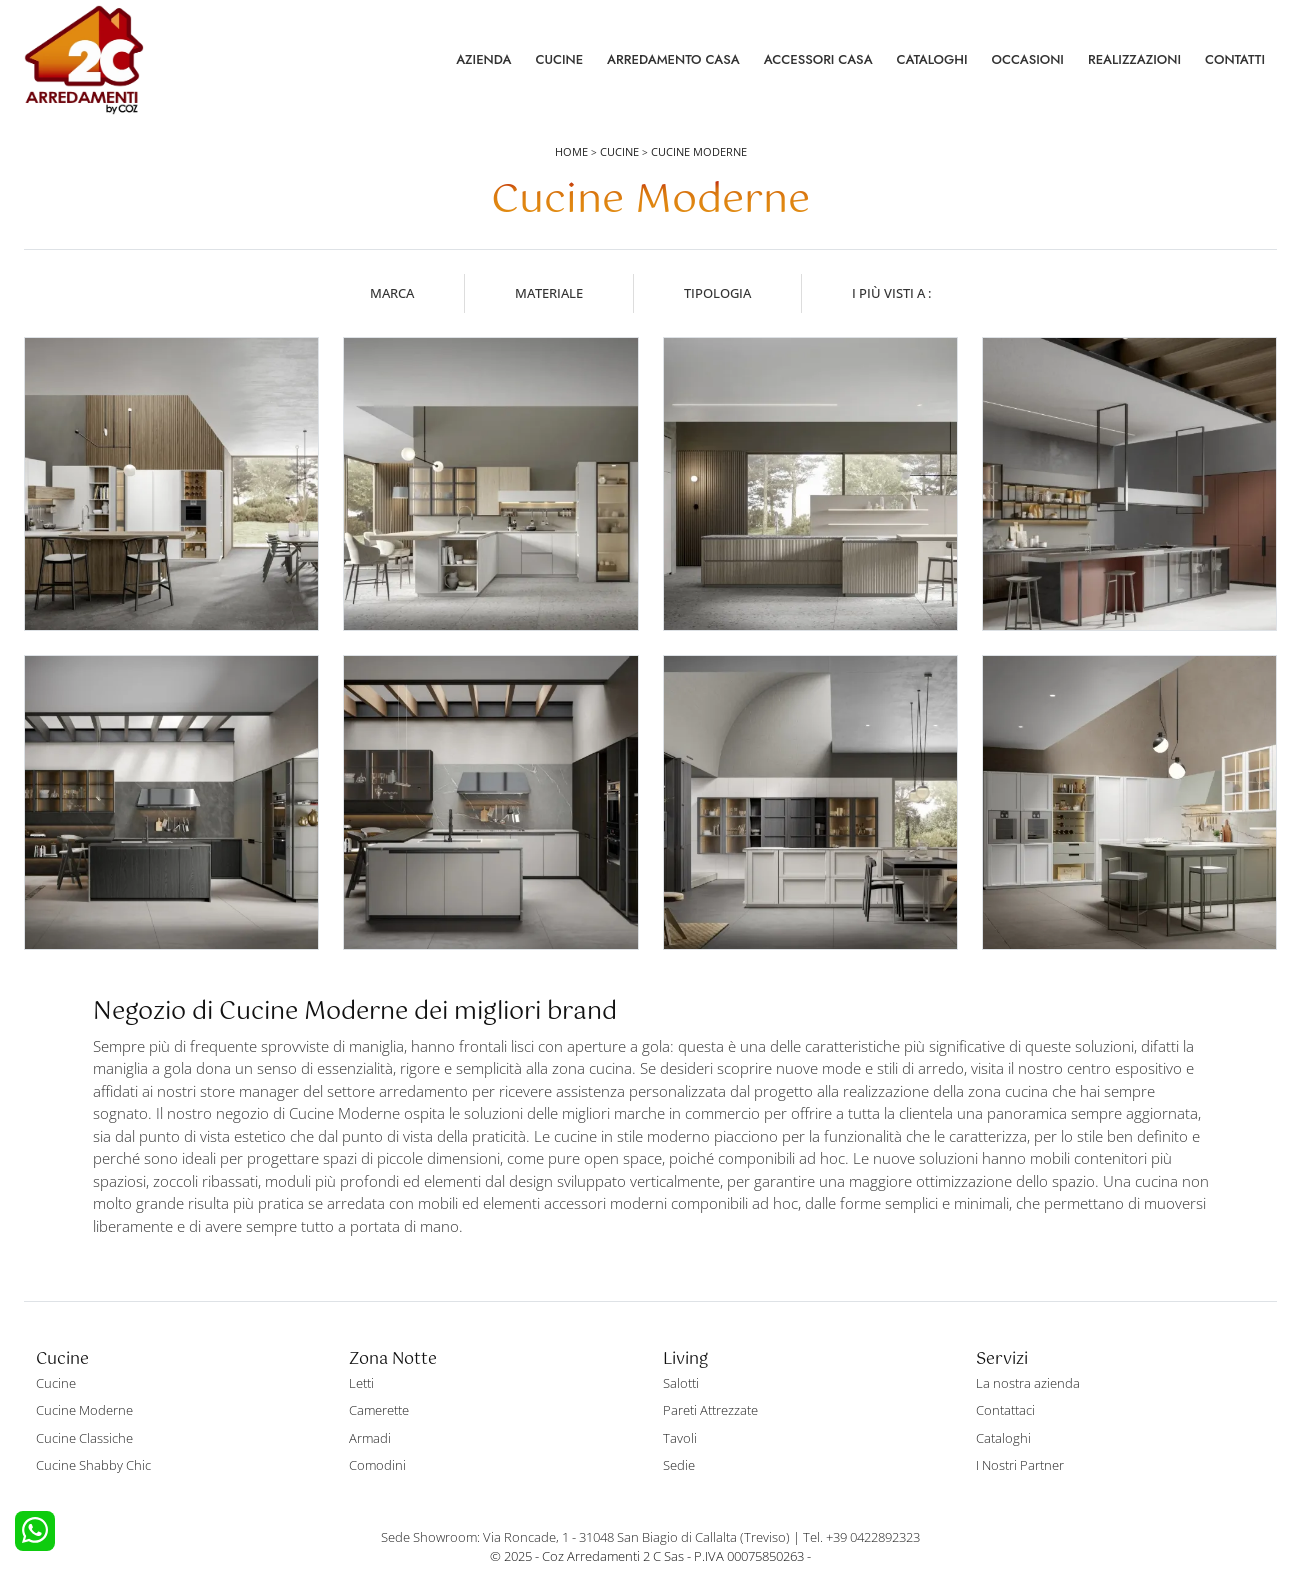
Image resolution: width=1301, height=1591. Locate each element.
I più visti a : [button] (891, 293)
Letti (361, 1383)
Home (571, 151)
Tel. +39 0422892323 (861, 1537)
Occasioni (1028, 59)
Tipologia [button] (717, 293)
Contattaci (1005, 1410)
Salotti (681, 1383)
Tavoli (680, 1438)
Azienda (483, 59)
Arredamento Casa (673, 59)
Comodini (377, 1465)
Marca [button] (392, 293)
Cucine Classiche (84, 1438)
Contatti (1235, 59)
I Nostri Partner (1020, 1465)
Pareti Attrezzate (710, 1410)
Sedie (679, 1465)
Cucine (559, 59)
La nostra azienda (1028, 1383)
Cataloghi (932, 59)
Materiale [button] (549, 293)
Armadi (370, 1438)
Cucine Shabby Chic (93, 1465)
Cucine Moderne (699, 151)
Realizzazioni (1134, 59)
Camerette (379, 1410)
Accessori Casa (818, 59)
